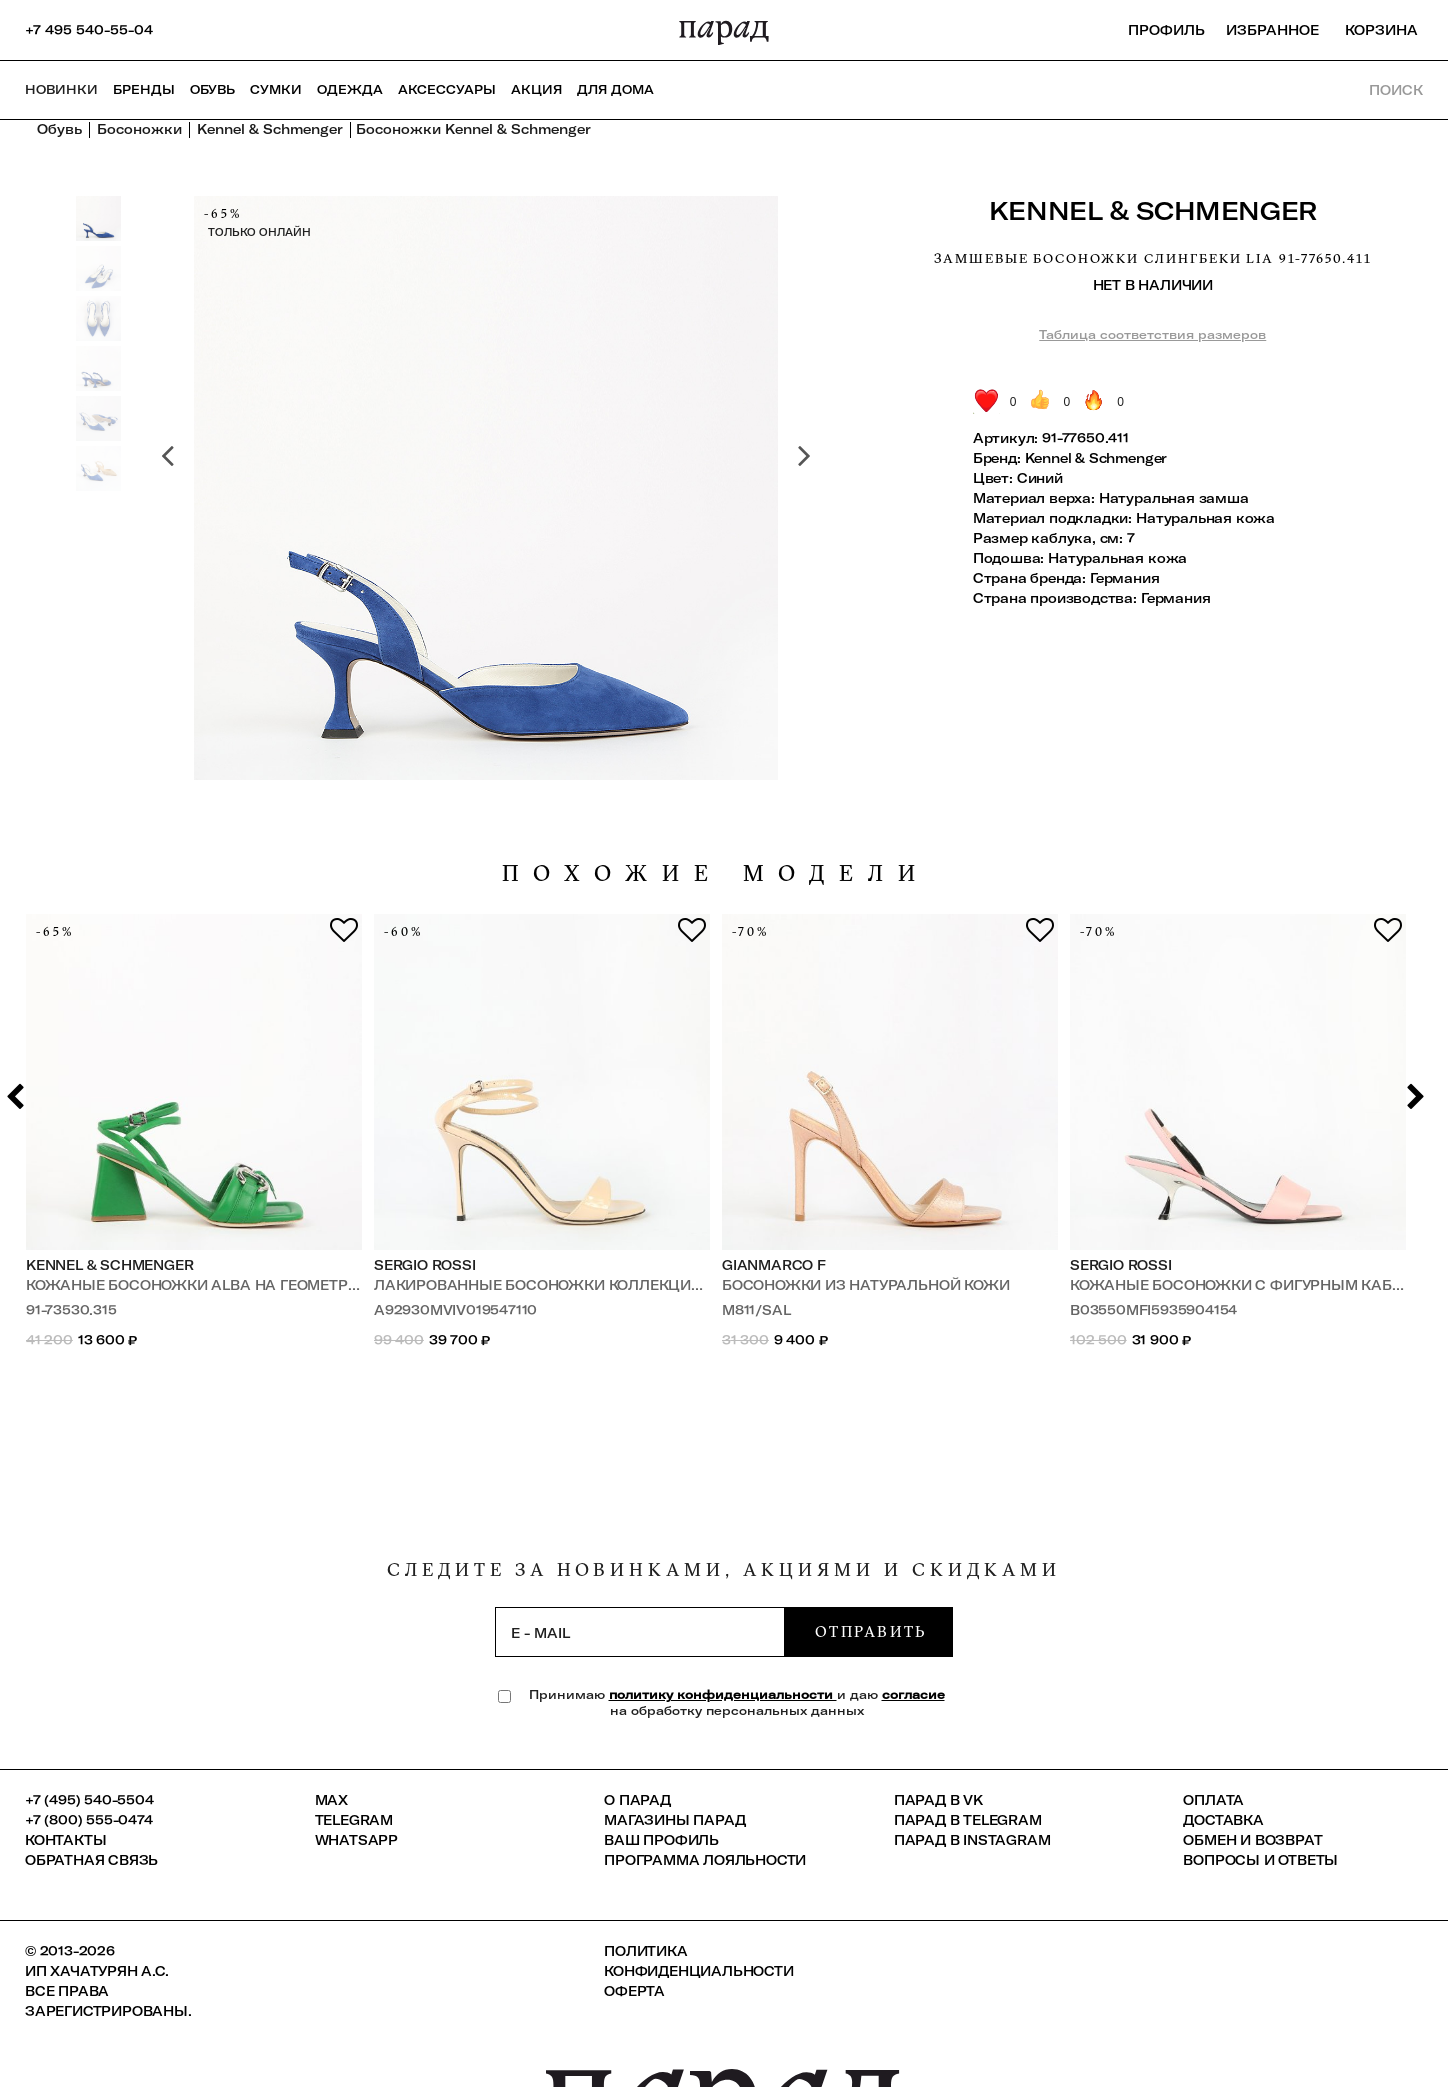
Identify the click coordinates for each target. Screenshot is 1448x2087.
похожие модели (716, 873)
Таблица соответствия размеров (1152, 334)
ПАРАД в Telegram (968, 1820)
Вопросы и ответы (1260, 1860)
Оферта (634, 1991)
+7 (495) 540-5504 (89, 1800)
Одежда (350, 89)
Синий (1040, 478)
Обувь (212, 89)
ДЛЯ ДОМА (615, 89)
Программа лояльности (705, 1860)
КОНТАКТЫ (65, 1840)
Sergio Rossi (425, 1265)
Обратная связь (91, 1860)
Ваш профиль (661, 1840)
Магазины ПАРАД (674, 1820)
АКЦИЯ (536, 89)
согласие (913, 1694)
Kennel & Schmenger (1153, 210)
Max (331, 1800)
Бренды (144, 89)
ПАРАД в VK (938, 1800)
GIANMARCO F (774, 1265)
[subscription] (640, 1632)
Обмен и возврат (1252, 1840)
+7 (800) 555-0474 (89, 1820)
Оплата (1213, 1800)
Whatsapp (356, 1840)
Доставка (1223, 1820)
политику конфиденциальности (723, 1694)
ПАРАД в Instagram (972, 1840)
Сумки (276, 89)
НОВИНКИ (61, 89)
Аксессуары (447, 89)
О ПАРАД (637, 1800)
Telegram (354, 1820)
